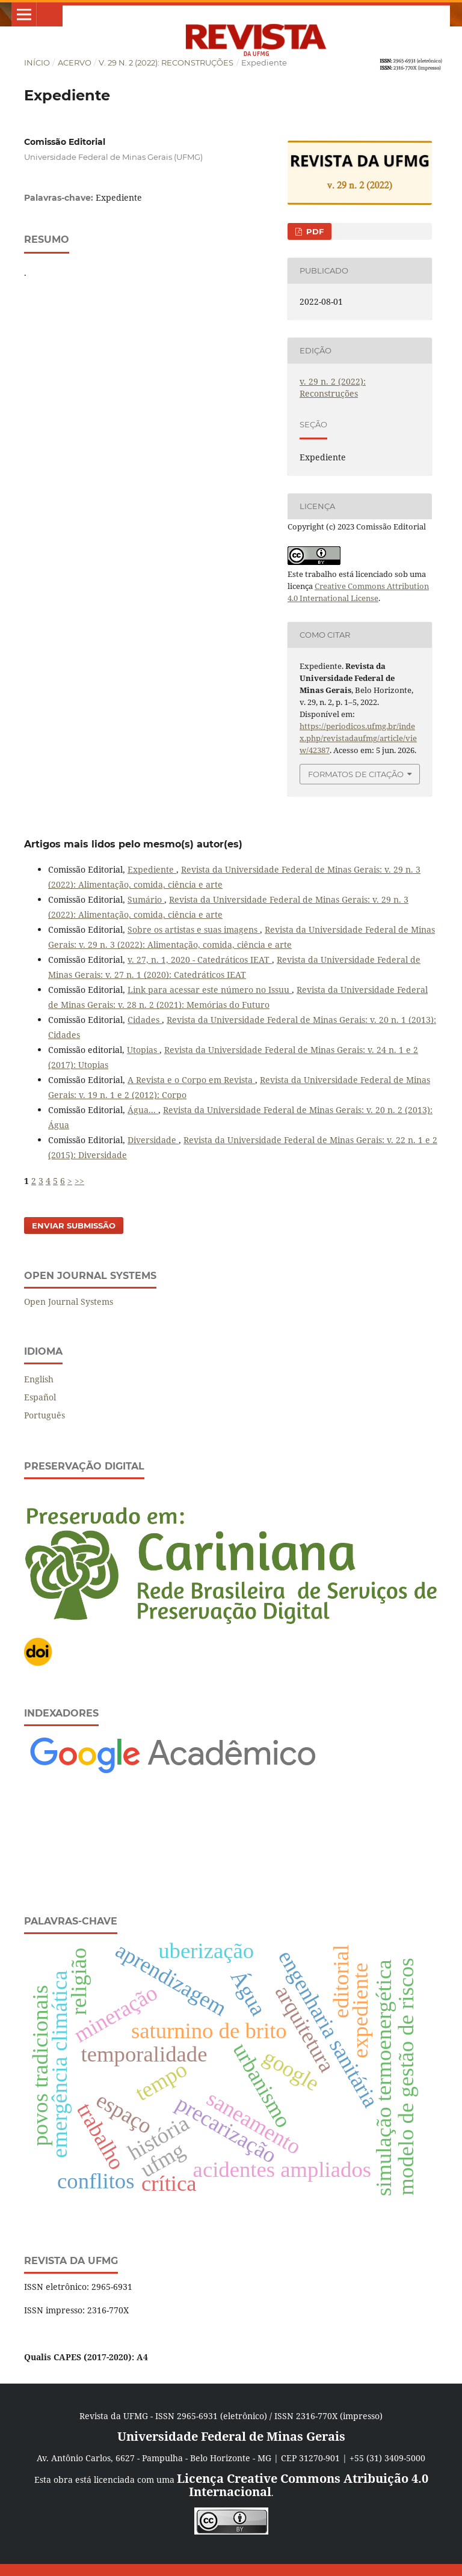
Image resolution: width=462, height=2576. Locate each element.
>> (79, 1180)
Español (40, 1397)
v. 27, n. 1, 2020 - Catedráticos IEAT (200, 959)
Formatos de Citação (356, 774)
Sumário (146, 899)
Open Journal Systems (68, 1301)
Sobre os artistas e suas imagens (194, 929)
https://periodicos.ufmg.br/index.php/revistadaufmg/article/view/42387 (358, 738)
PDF (314, 231)
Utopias (143, 1049)
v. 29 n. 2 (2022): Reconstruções (166, 62)
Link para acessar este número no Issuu (210, 989)
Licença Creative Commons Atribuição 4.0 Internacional (302, 2485)
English (39, 1379)
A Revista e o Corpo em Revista (191, 1079)
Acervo (74, 62)
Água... (143, 1110)
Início (37, 62)
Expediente (152, 869)
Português (44, 1415)
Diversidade (153, 1140)
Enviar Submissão (74, 1225)
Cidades (145, 1019)
